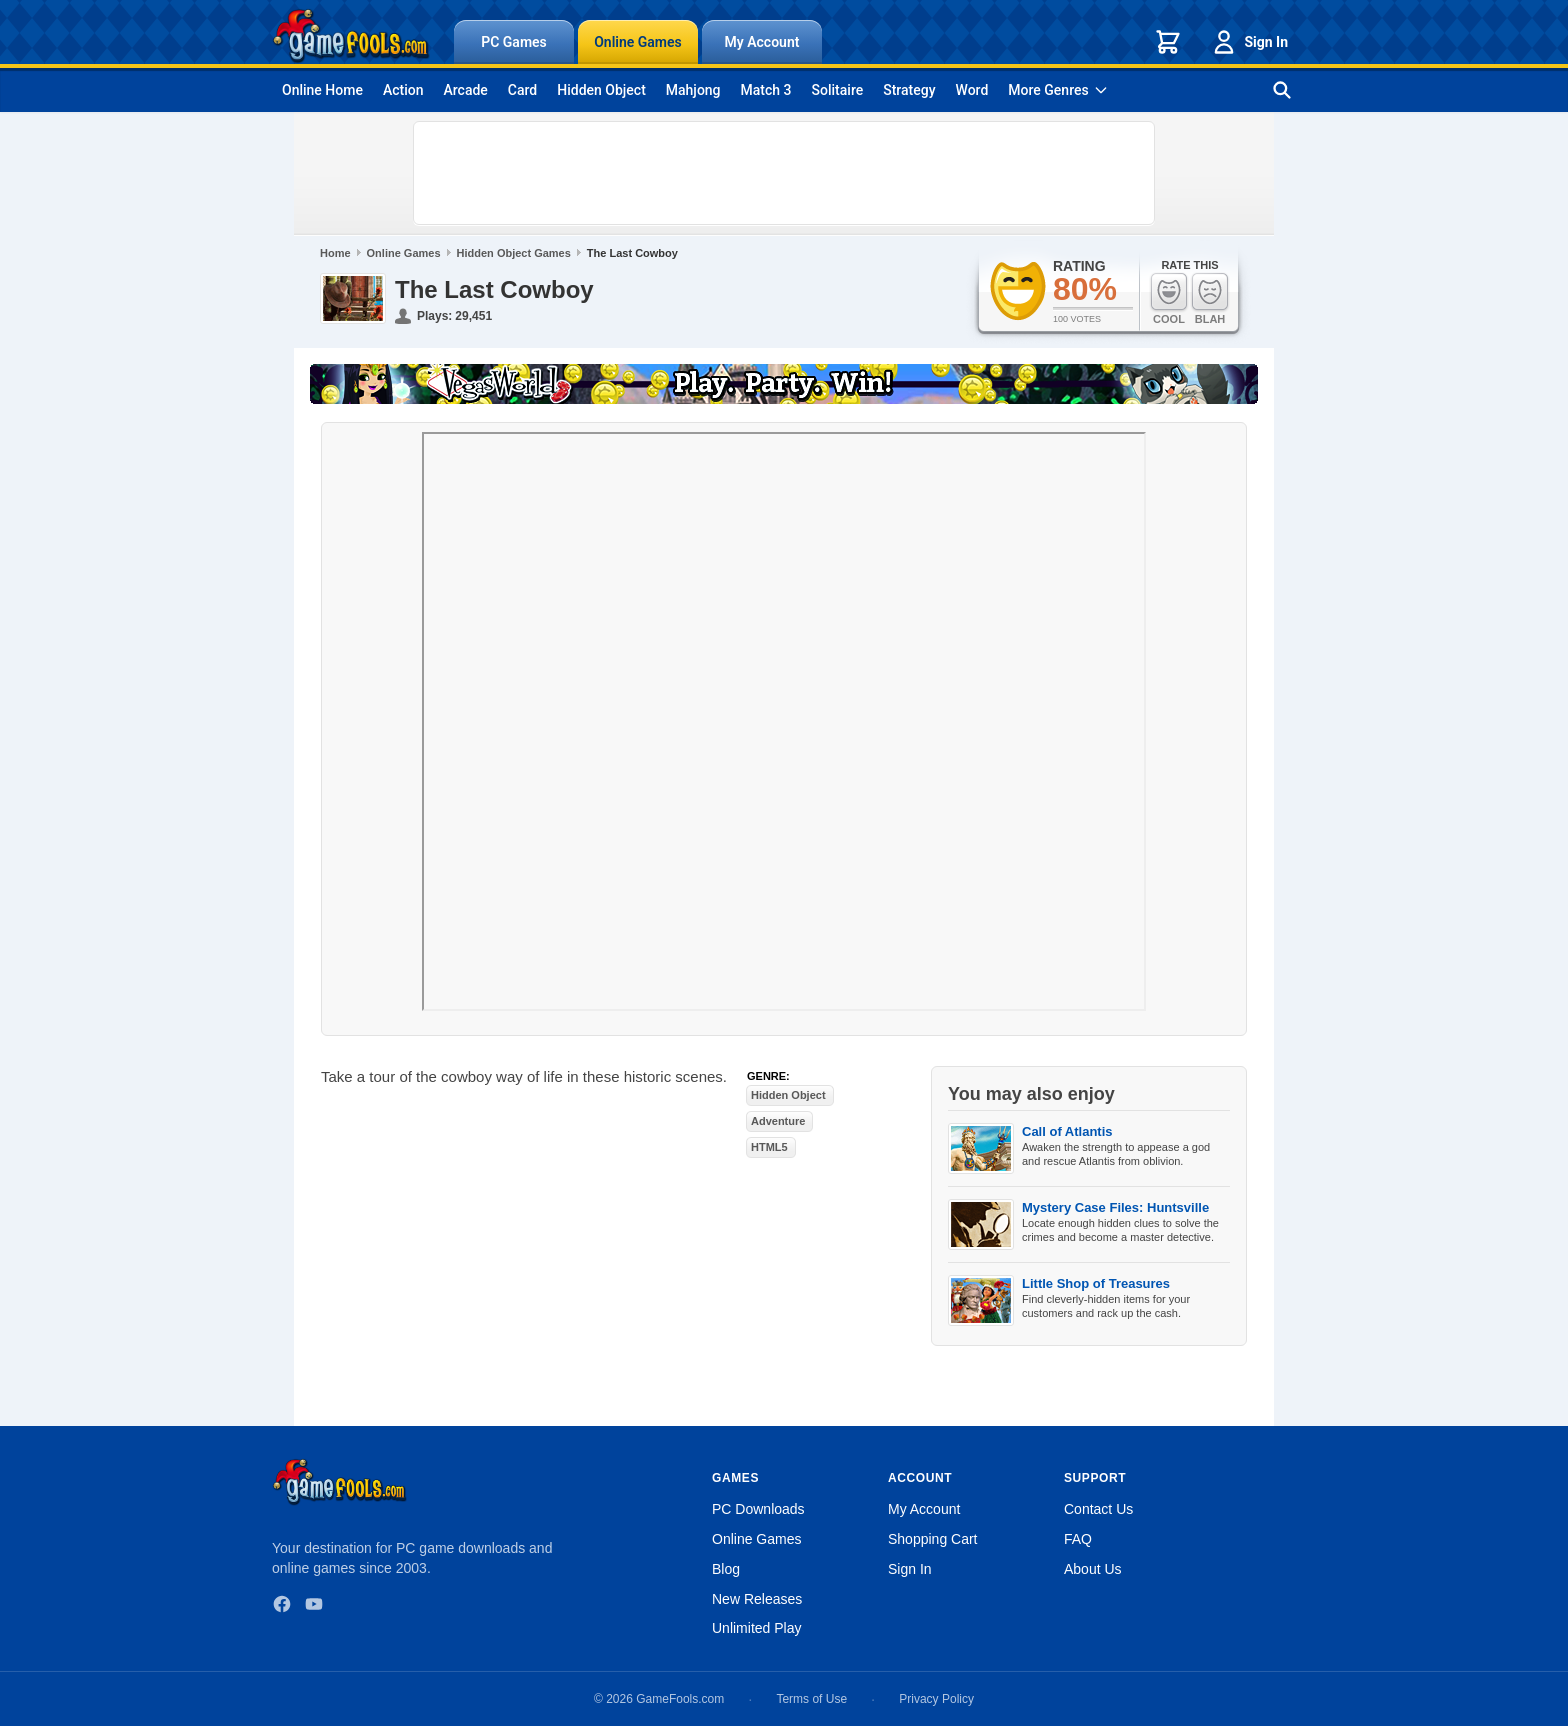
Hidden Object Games (514, 253)
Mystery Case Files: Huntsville (1115, 1207)
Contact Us (1098, 1509)
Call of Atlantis (1067, 1131)
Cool (1169, 298)
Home (335, 253)
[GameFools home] (351, 36)
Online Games (638, 42)
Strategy (909, 90)
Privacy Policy (936, 1699)
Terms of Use (811, 1699)
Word (972, 90)
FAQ (1078, 1539)
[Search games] (1282, 90)
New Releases (757, 1599)
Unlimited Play (756, 1628)
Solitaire (838, 90)
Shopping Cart (933, 1539)
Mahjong (693, 90)
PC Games (514, 42)
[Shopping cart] (1168, 42)
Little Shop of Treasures (1096, 1283)
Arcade (465, 90)
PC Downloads (758, 1509)
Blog (726, 1569)
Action (403, 90)
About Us (1093, 1569)
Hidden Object (601, 90)
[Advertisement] (784, 173)
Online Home (322, 90)
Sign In (1249, 42)
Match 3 (766, 90)
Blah (1210, 298)
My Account (762, 42)
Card (522, 90)
